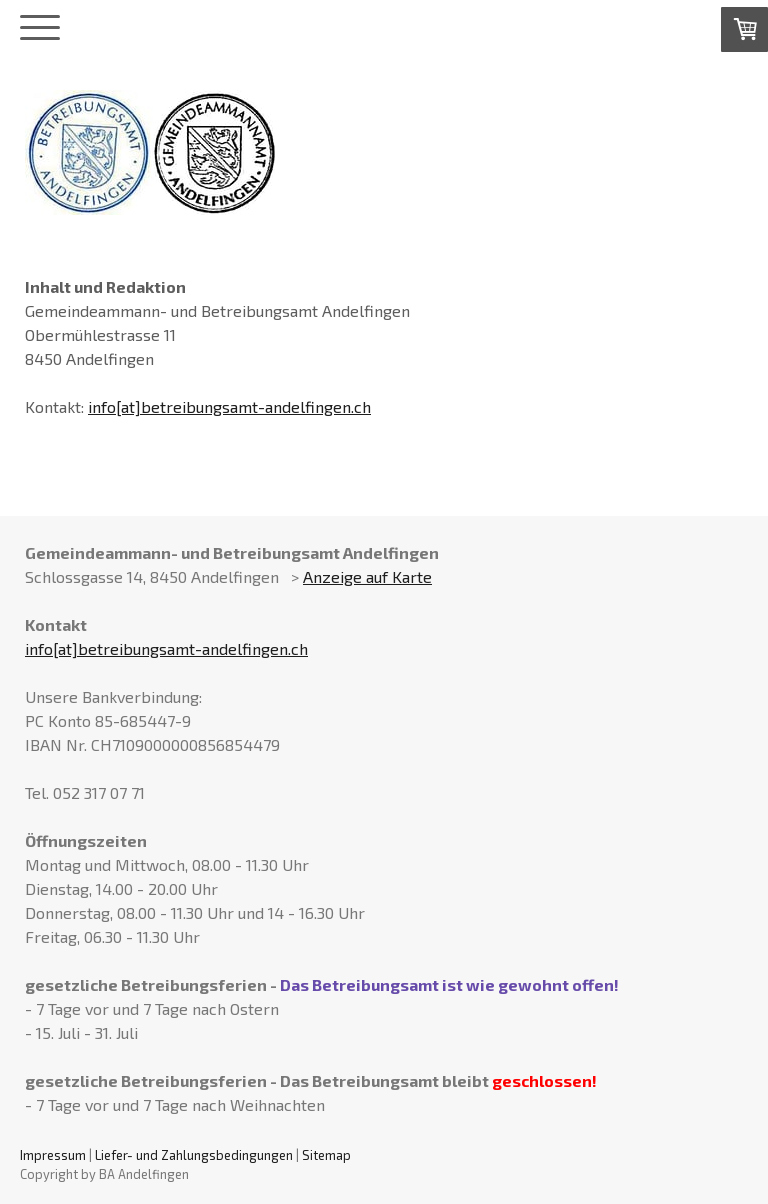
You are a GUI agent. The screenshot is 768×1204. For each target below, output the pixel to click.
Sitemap (326, 1155)
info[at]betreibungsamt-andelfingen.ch (229, 406)
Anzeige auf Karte (367, 576)
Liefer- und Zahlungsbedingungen (194, 1155)
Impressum (53, 1155)
